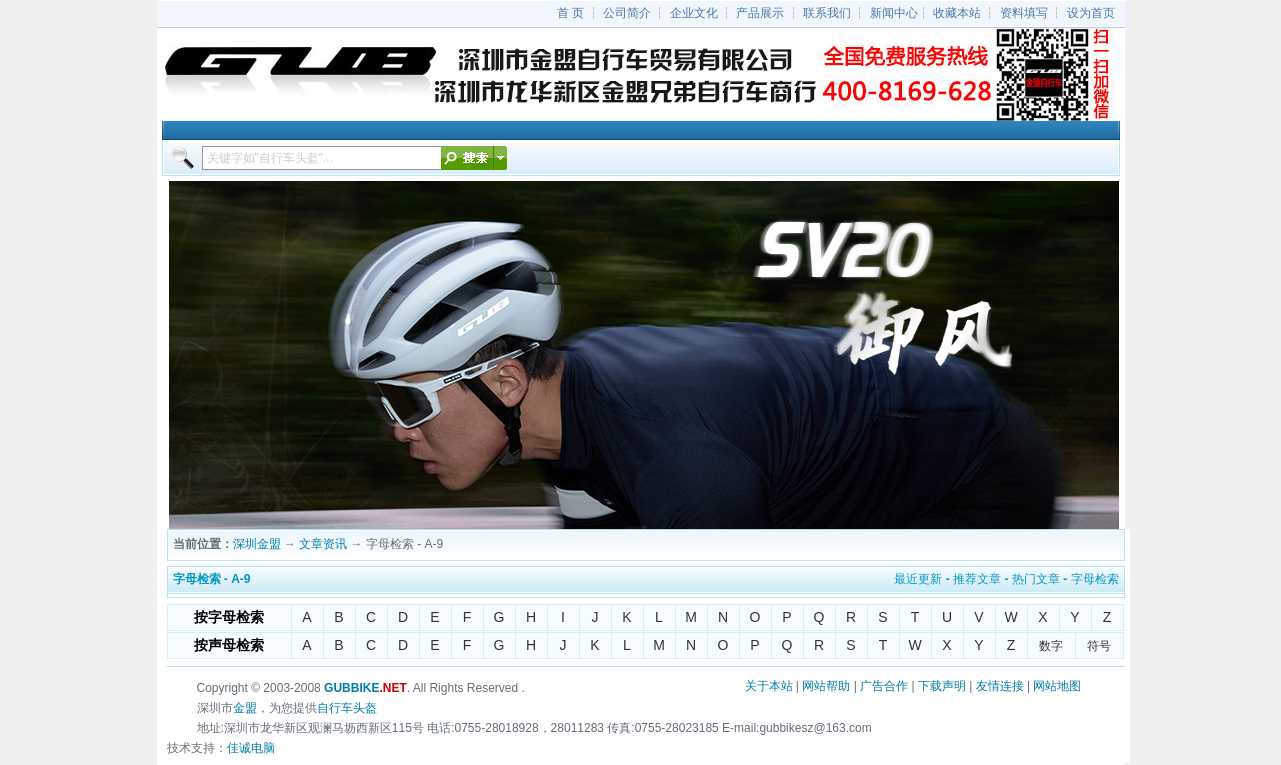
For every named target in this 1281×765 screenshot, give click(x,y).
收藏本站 (957, 13)
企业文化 (694, 13)
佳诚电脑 (251, 748)
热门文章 (1036, 579)
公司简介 (627, 13)
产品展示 (760, 13)
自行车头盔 (347, 708)
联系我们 (827, 13)
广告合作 (884, 686)
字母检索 (1095, 579)
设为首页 (1091, 13)
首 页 (570, 13)
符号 (1099, 646)
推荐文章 (977, 579)
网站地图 (1057, 686)
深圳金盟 (257, 544)
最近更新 (918, 579)
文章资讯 (323, 544)
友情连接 (1000, 686)
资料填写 (1024, 13)
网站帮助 (826, 686)
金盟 (245, 708)
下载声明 (942, 686)
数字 (1051, 646)
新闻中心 (894, 13)
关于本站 (769, 686)
